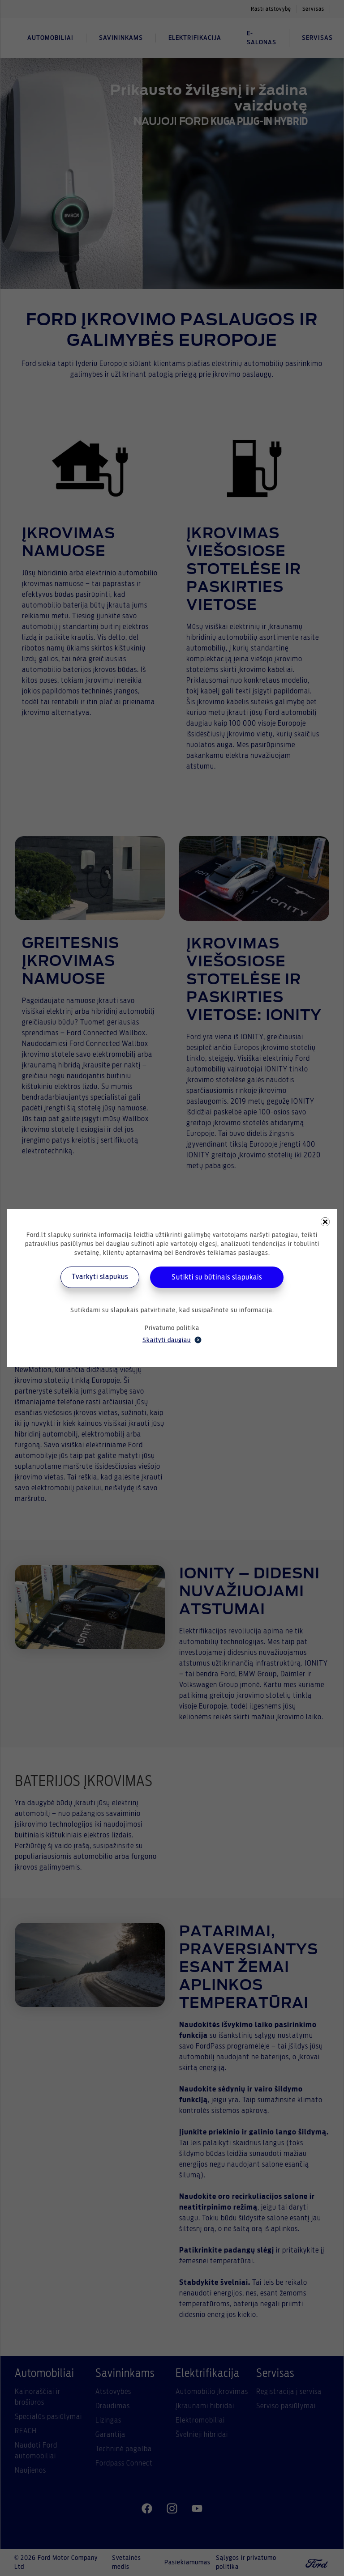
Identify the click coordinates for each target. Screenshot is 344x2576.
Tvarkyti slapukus (100, 1276)
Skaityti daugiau (172, 1339)
